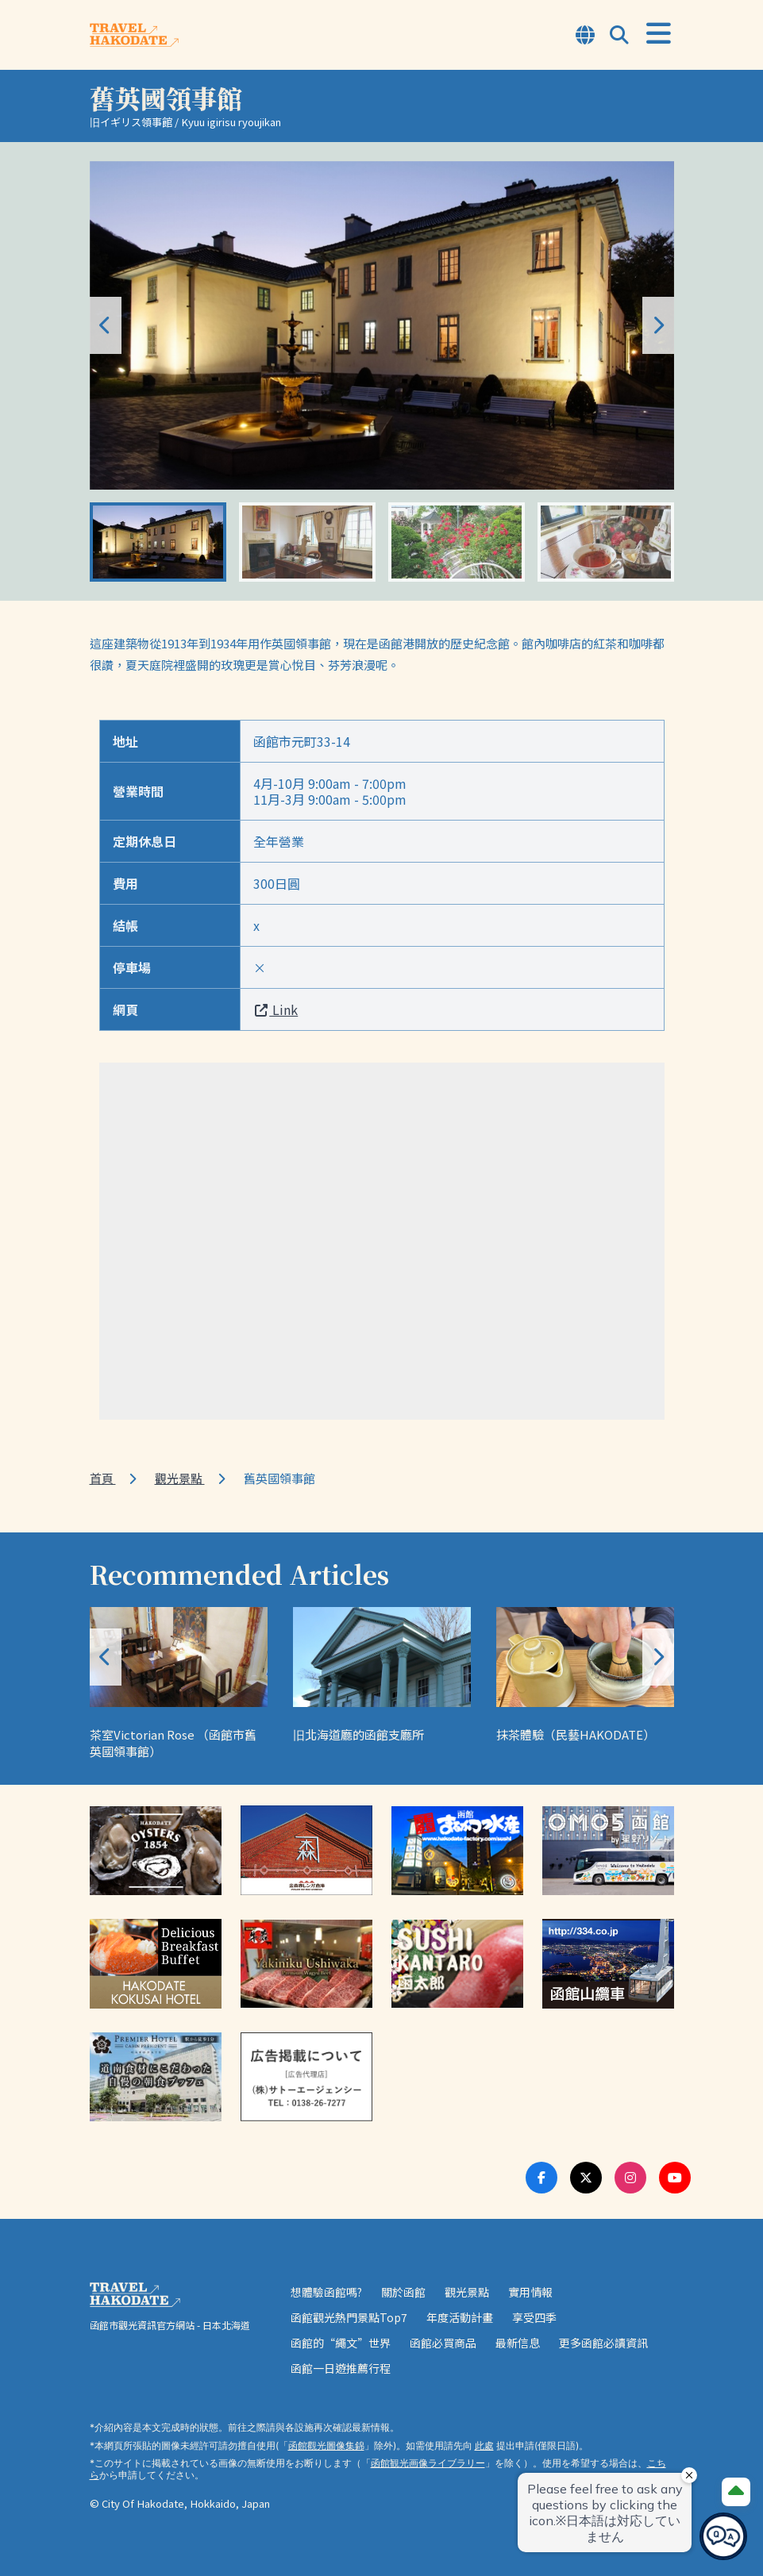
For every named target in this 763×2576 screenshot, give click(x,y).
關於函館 (403, 2292)
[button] (658, 325)
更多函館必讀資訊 (603, 2343)
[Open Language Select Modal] (585, 36)
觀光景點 (180, 1478)
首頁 (103, 1478)
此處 (484, 2445)
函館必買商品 (443, 2343)
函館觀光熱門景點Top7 (349, 2317)
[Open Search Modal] (619, 36)
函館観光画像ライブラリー (428, 2463)
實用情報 (530, 2292)
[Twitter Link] (586, 2177)
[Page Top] (736, 2492)
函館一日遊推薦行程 (341, 2368)
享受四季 (534, 2317)
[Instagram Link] (630, 2177)
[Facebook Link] (541, 2177)
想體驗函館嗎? (326, 2292)
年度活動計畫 (459, 2317)
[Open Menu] (658, 33)
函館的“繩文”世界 (341, 2343)
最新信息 (517, 2343)
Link (275, 1009)
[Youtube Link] (675, 2177)
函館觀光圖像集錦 (326, 2445)
